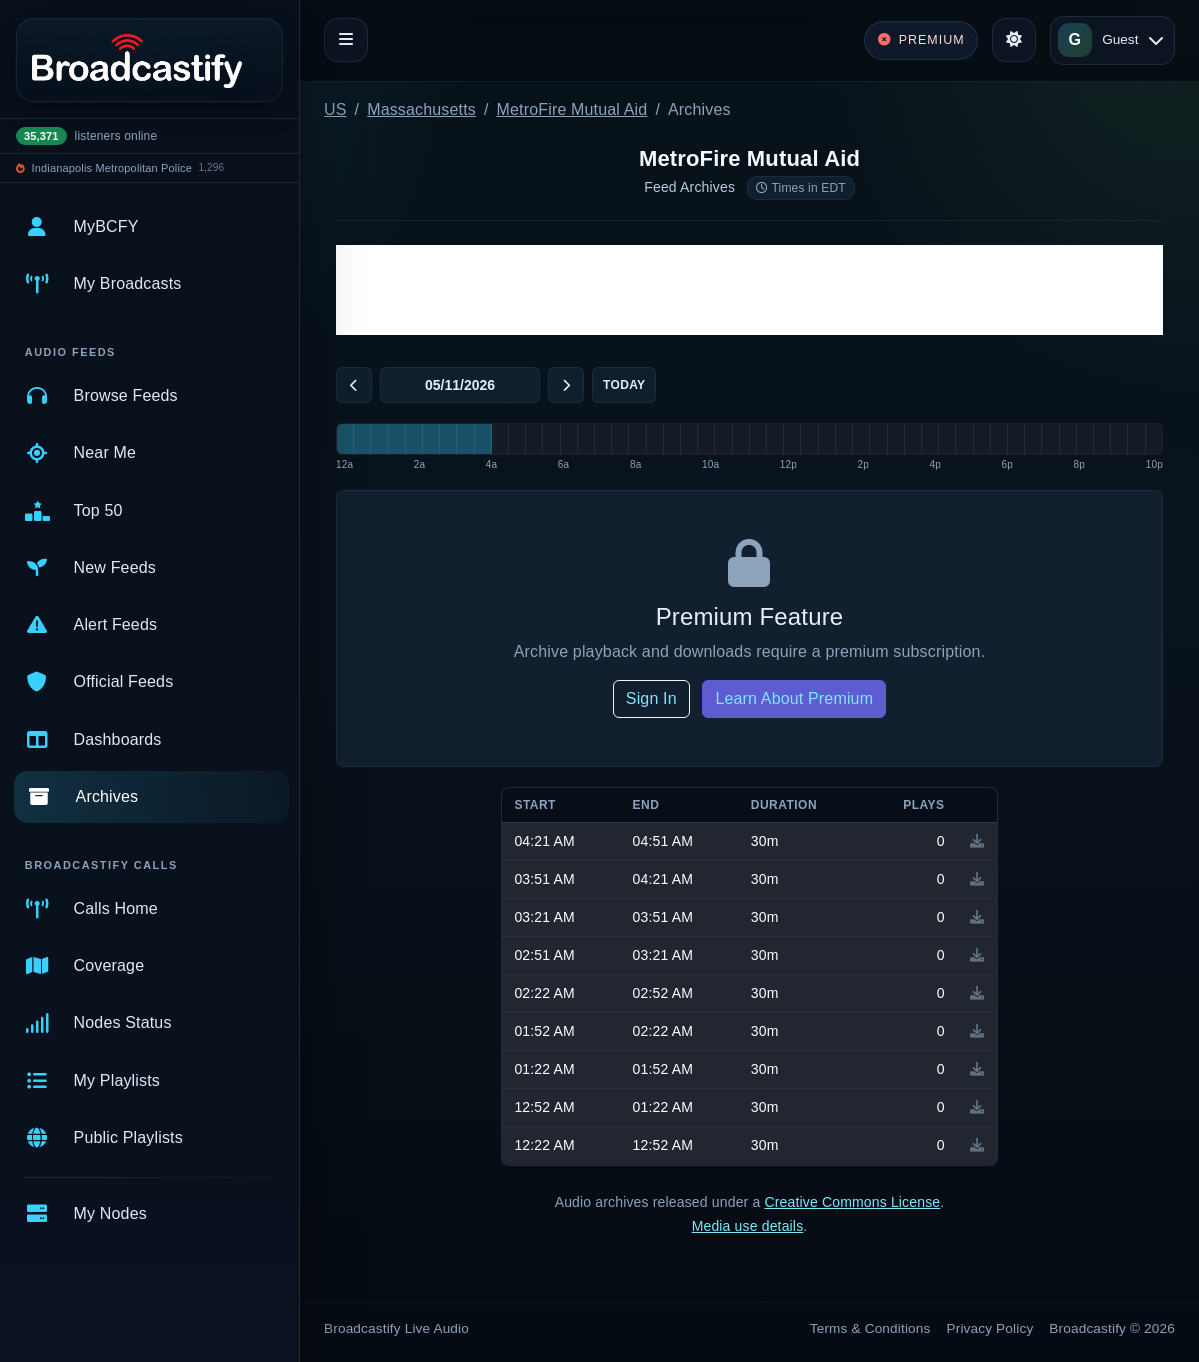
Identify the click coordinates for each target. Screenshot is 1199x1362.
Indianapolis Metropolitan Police (112, 168)
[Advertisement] (749, 290)
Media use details (748, 1226)
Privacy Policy (990, 1328)
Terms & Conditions (870, 1328)
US (335, 109)
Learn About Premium (794, 698)
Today (624, 385)
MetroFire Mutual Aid (572, 109)
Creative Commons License (852, 1202)
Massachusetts (421, 109)
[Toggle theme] (1014, 40)
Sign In (651, 698)
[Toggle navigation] (346, 40)
